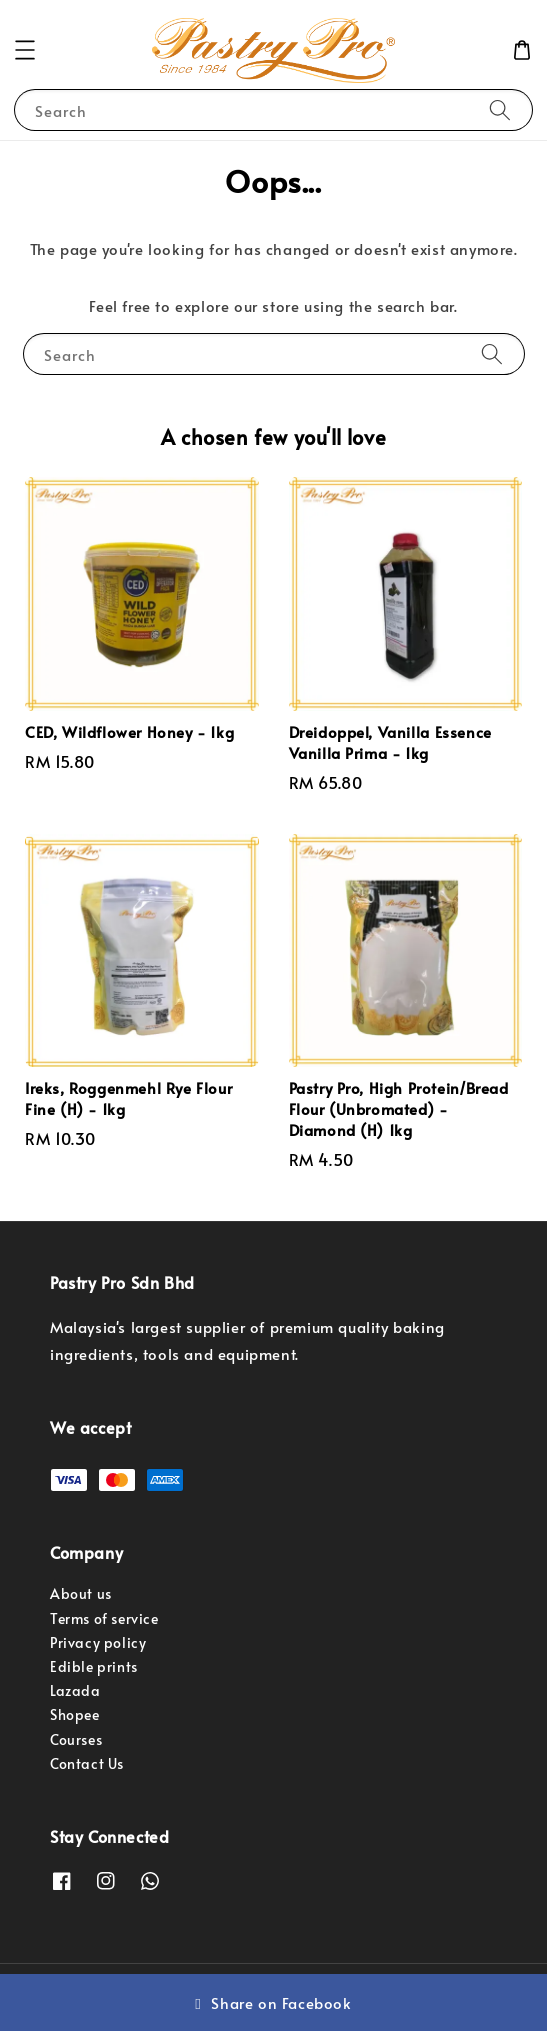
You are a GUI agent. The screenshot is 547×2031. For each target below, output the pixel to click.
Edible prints (94, 1666)
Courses (76, 1739)
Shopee (75, 1714)
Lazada (75, 1690)
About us (81, 1593)
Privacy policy (98, 1642)
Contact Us (87, 1763)
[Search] (500, 109)
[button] (25, 50)
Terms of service (104, 1618)
